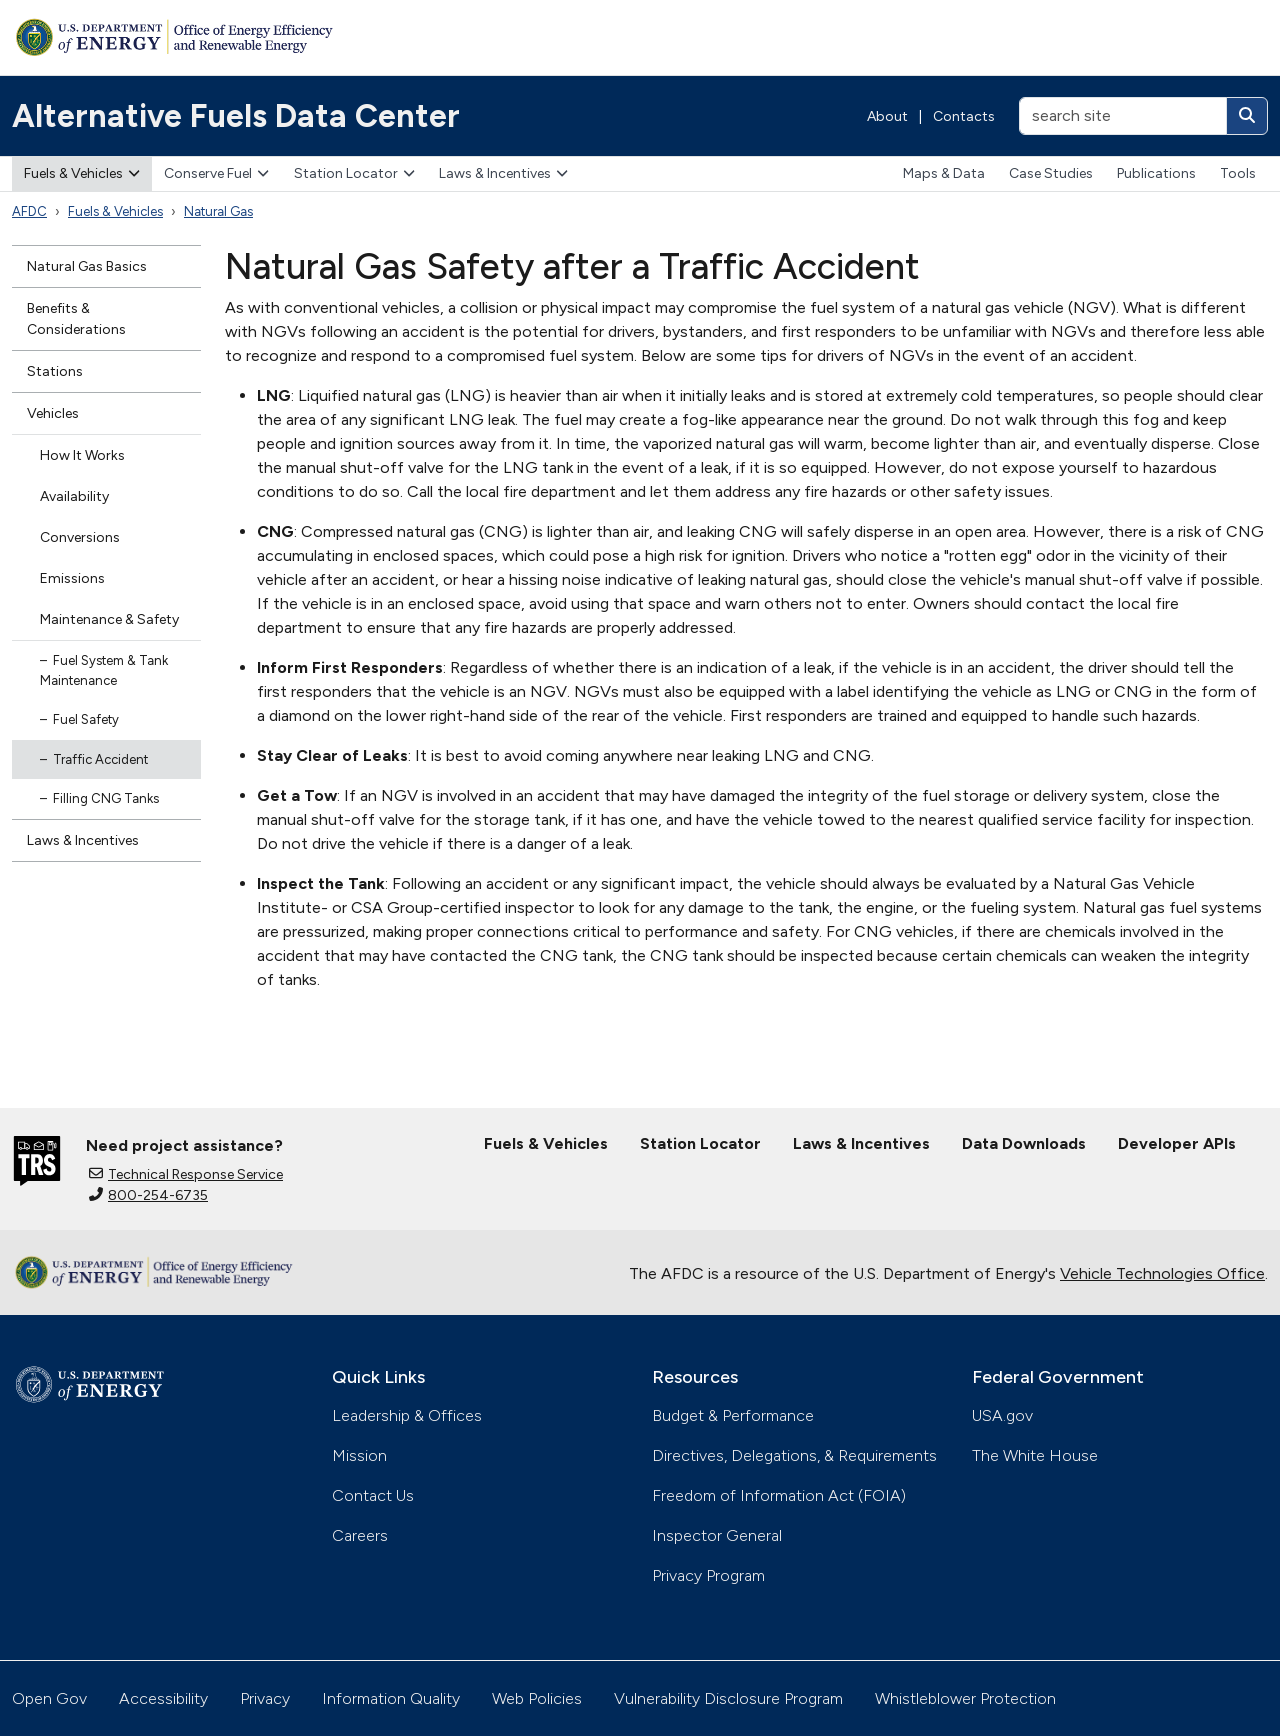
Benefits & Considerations (76, 319)
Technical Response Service (186, 1174)
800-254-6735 (148, 1195)
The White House (1035, 1455)
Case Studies (1051, 173)
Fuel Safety (86, 719)
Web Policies (537, 1698)
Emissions (72, 578)
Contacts (964, 116)
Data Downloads (1024, 1143)
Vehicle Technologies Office (1162, 1273)
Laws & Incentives (503, 173)
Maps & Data (944, 173)
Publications (1156, 173)
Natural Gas (218, 211)
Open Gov (49, 1698)
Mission (359, 1455)
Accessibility (163, 1698)
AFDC (29, 211)
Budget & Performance (733, 1415)
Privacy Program (708, 1575)
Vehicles (53, 413)
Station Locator (354, 173)
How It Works (82, 455)
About (887, 116)
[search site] (1123, 116)
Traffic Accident (100, 759)
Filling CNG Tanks (106, 798)
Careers (360, 1535)
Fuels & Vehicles (82, 173)
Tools (1238, 173)
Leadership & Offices (407, 1415)
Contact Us (373, 1495)
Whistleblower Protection (965, 1698)
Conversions (80, 537)
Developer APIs (1177, 1143)
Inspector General (717, 1535)
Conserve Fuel (216, 173)
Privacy (265, 1698)
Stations (55, 371)
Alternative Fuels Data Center (236, 116)
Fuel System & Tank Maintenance (104, 670)
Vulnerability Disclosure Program (728, 1698)
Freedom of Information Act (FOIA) (779, 1495)
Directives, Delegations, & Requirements (794, 1455)
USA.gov (1002, 1415)
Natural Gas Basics (87, 266)
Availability (74, 496)
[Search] (1247, 116)
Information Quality (391, 1698)
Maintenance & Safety (109, 619)
